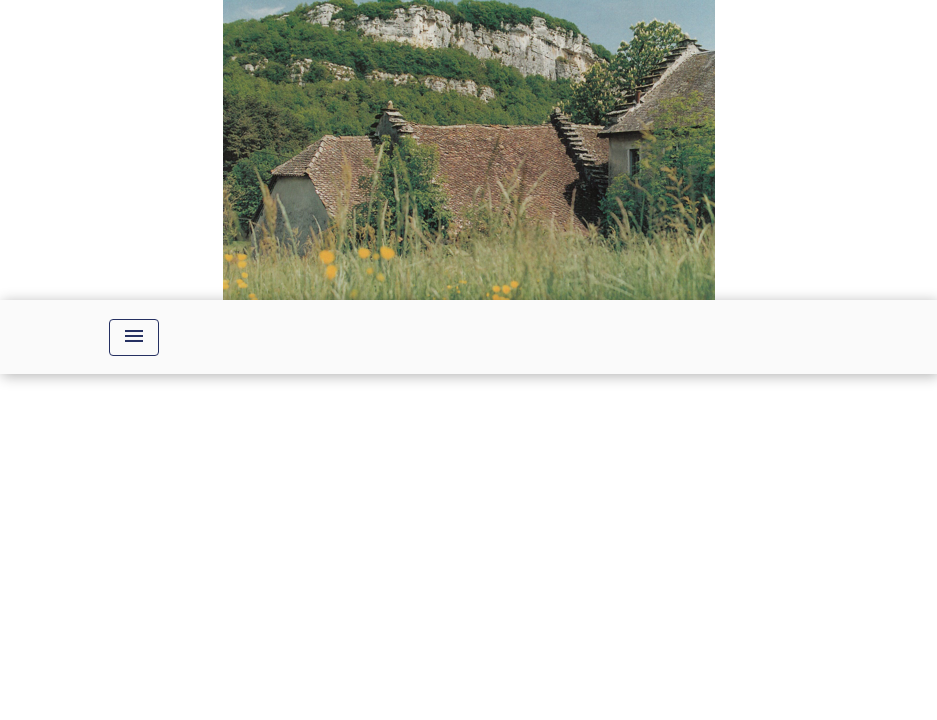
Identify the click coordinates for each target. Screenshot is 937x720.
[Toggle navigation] (134, 337)
